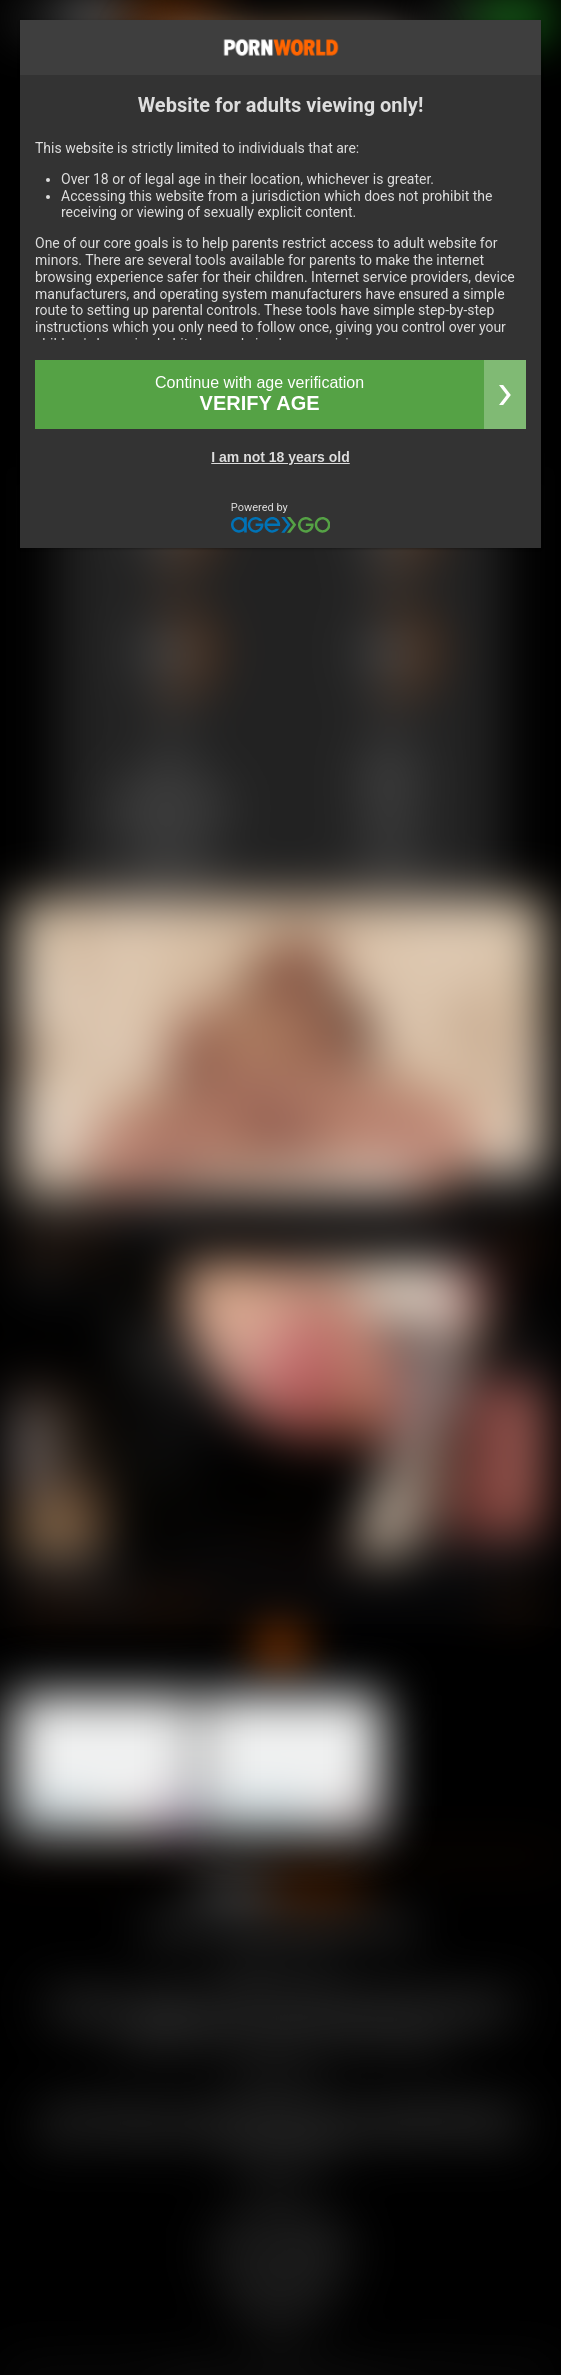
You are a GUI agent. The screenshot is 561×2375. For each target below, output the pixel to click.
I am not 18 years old (280, 457)
